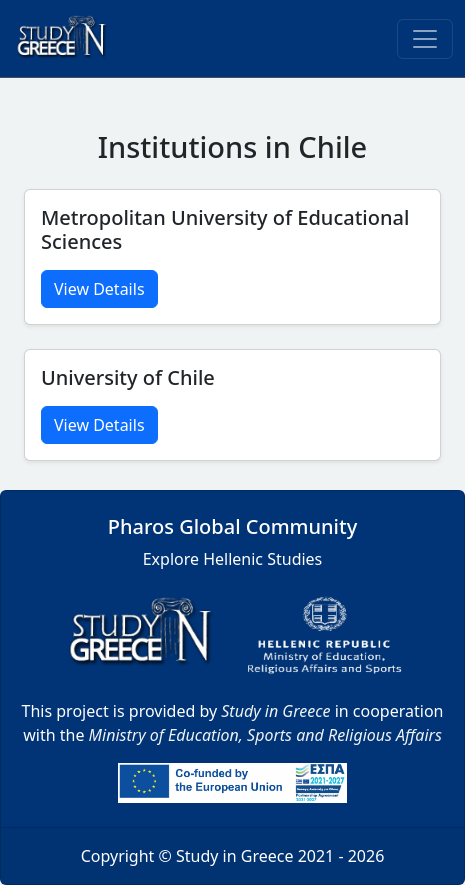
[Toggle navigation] (425, 39)
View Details (99, 289)
